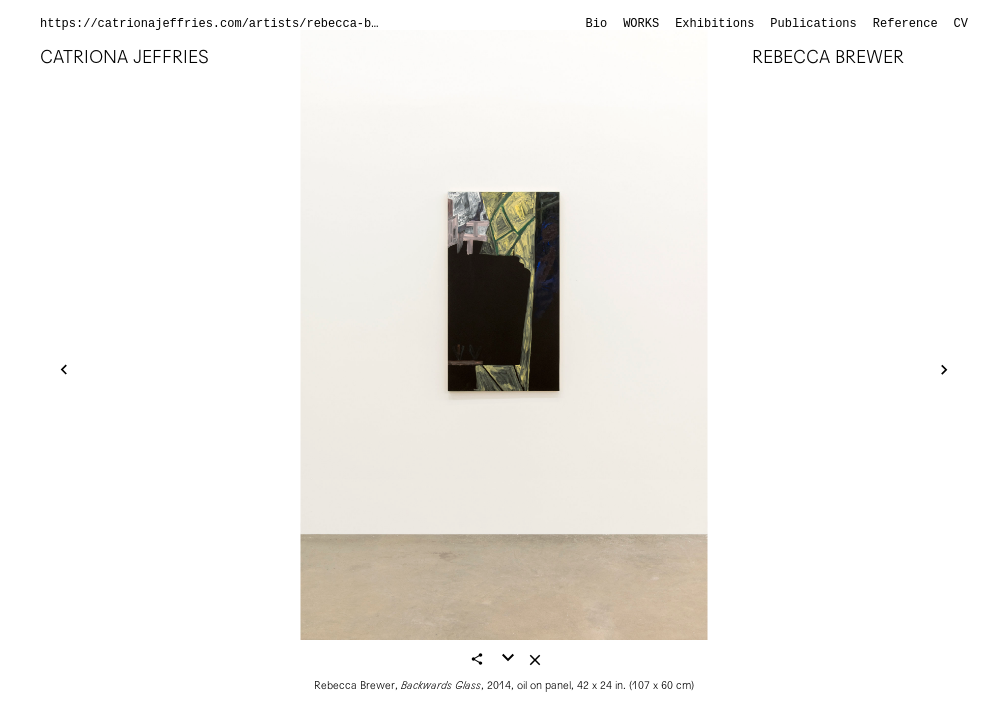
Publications (813, 24)
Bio (597, 24)
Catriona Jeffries (124, 56)
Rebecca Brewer (828, 56)
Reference (905, 24)
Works (641, 24)
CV (961, 24)
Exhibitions (714, 24)
